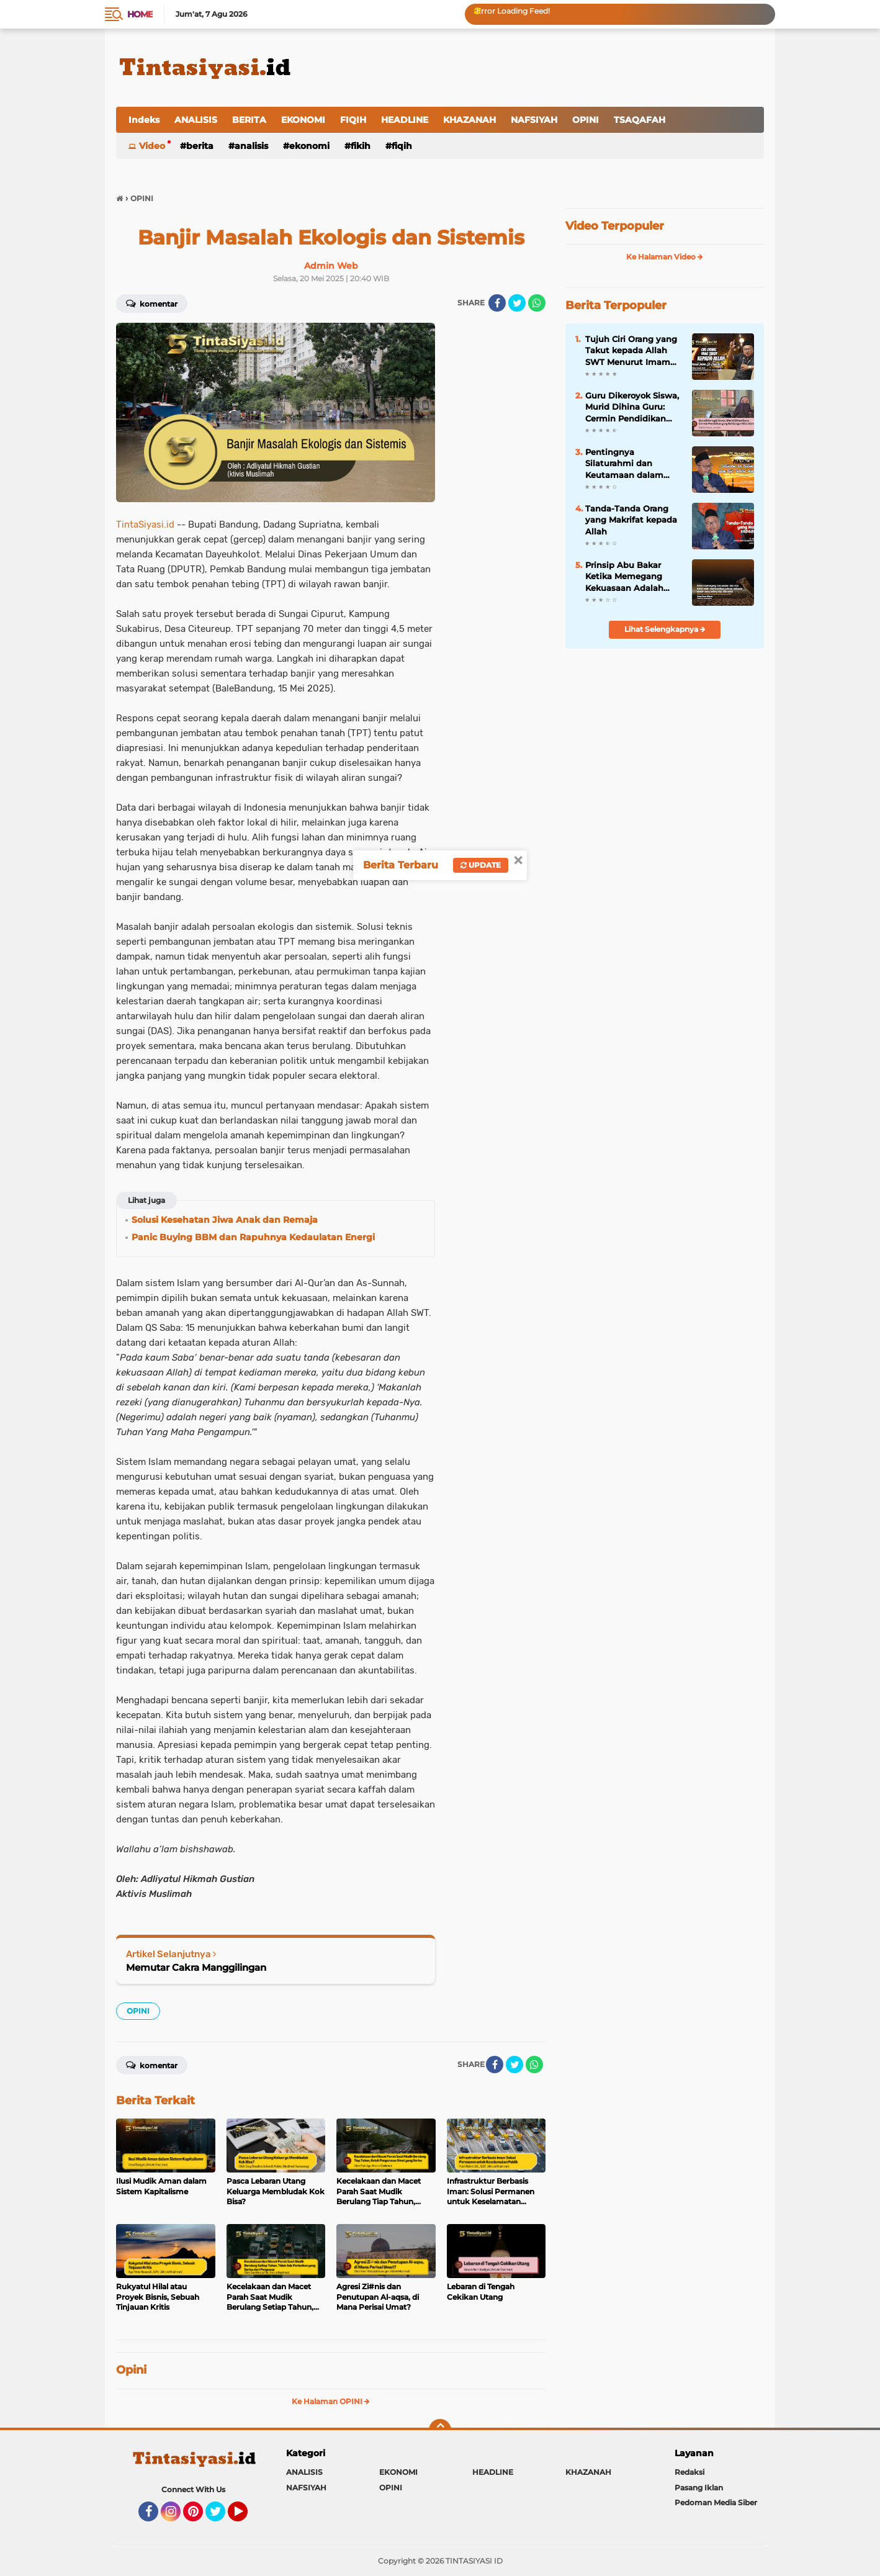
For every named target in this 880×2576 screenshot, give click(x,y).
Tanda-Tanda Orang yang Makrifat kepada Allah (631, 519)
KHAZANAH (469, 119)
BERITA (249, 119)
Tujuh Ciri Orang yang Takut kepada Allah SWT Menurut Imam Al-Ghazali (631, 350)
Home (140, 14)
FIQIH (353, 119)
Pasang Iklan (699, 2487)
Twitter (220, 2517)
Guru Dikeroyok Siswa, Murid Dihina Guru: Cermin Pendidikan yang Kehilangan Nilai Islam (632, 407)
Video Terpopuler (614, 226)
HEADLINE (404, 119)
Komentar (151, 303)
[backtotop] (440, 2430)
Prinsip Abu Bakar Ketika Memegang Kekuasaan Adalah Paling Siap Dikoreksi (629, 576)
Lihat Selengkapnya (665, 629)
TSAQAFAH (639, 119)
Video (152, 145)
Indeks (143, 119)
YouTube (246, 2517)
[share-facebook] (497, 303)
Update (480, 865)
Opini (131, 2370)
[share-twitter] (517, 303)
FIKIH (360, 145)
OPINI (585, 119)
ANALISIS (195, 119)
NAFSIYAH (534, 119)
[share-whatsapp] (537, 303)
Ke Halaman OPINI (331, 2401)
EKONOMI (303, 119)
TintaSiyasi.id (145, 524)
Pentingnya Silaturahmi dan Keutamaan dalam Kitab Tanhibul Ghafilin (624, 463)
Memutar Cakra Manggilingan (196, 1967)
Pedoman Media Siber (716, 2502)
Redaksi (689, 2472)
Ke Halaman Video (664, 256)
